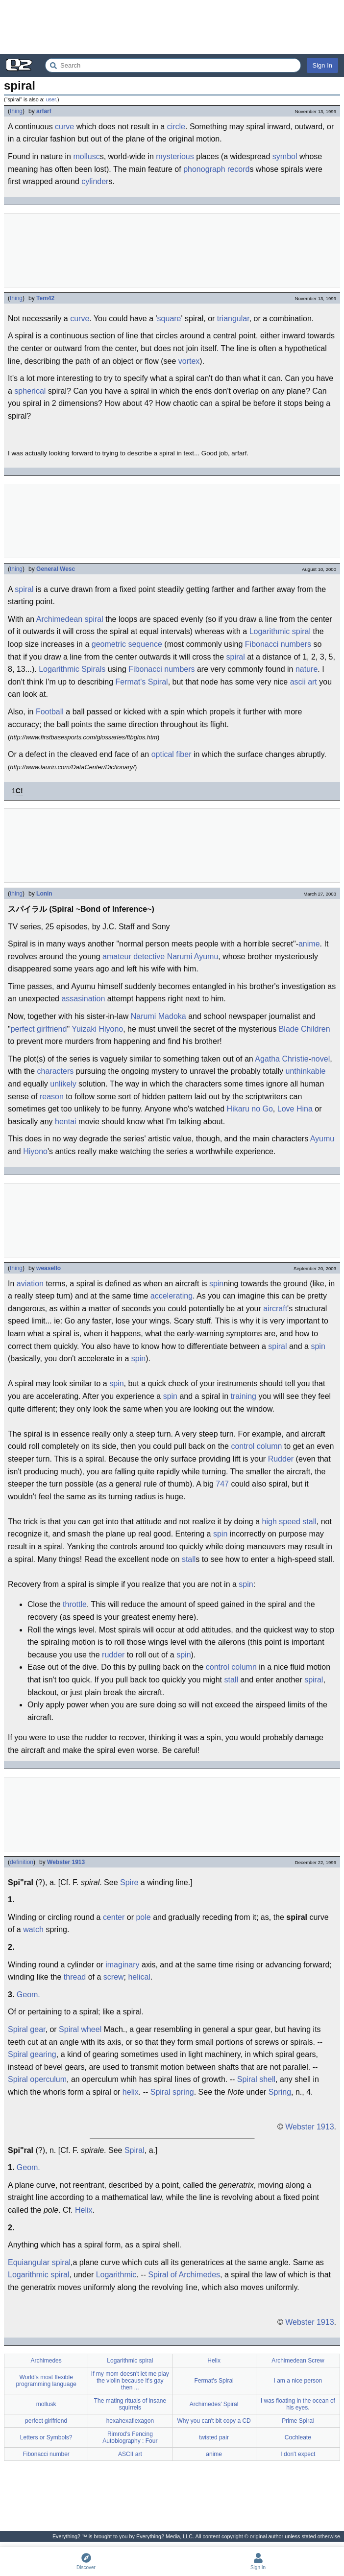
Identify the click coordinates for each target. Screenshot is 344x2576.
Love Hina (295, 1109)
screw (113, 1977)
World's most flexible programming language (46, 2380)
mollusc (86, 156)
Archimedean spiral (69, 619)
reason (52, 1096)
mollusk (46, 2404)
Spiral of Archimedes (184, 2274)
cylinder (94, 181)
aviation (30, 1283)
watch (33, 1929)
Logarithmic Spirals (72, 669)
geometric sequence (127, 644)
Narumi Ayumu (193, 956)
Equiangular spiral (39, 2262)
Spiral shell (256, 2079)
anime (309, 944)
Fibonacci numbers (278, 644)
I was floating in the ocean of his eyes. (298, 2404)
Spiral (134, 2150)
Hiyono (35, 1151)
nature (306, 669)
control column (256, 1446)
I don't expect (297, 2454)
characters (55, 1071)
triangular (233, 318)
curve (64, 126)
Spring (280, 2092)
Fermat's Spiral (142, 682)
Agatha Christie (281, 1059)
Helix (84, 2210)
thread (75, 1977)
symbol (284, 156)
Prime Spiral (298, 2420)
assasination (83, 998)
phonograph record (216, 169)
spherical (30, 391)
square (169, 318)
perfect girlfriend (39, 1029)
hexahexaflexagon (130, 2420)
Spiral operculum (37, 2079)
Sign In (322, 65)
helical (139, 1977)
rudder (113, 1655)
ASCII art (130, 2454)
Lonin (44, 893)
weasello (48, 1268)
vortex (189, 361)
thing (16, 111)
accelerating (171, 1296)
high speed (281, 1521)
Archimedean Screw (297, 2360)
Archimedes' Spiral (214, 2404)
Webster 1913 (66, 1862)
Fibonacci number (46, 2454)
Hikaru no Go (250, 1109)
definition (21, 1862)
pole (143, 1917)
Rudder (281, 1459)
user (51, 99)
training (243, 1396)
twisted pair (214, 2437)
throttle (75, 1604)
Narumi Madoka (158, 1016)
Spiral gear (27, 2029)
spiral (24, 589)
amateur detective (133, 956)
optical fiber (171, 754)
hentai (65, 1121)
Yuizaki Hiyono (97, 1029)
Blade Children (304, 1029)
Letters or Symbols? (46, 2437)
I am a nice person (298, 2380)
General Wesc (55, 569)
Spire (129, 1882)
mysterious (175, 156)
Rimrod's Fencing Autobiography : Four (129, 2437)
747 (222, 1484)
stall (309, 1521)
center (113, 1917)
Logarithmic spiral (280, 631)
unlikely (63, 1084)
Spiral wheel (80, 2029)
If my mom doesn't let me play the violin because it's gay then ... (130, 2380)
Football (50, 712)
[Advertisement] (172, 26)
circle (176, 126)
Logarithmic (116, 2274)
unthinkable (306, 1071)
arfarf (43, 111)
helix (131, 2092)
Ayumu (322, 1138)
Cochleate (298, 2437)
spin (216, 1283)
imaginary (122, 1965)
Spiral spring (172, 2092)
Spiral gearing (32, 2054)
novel (320, 1059)
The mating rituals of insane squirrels (130, 2404)
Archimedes (45, 2360)
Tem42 (45, 298)
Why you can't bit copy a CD (213, 2420)
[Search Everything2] (173, 65)
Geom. (28, 1994)
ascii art (303, 682)
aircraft (275, 1308)
